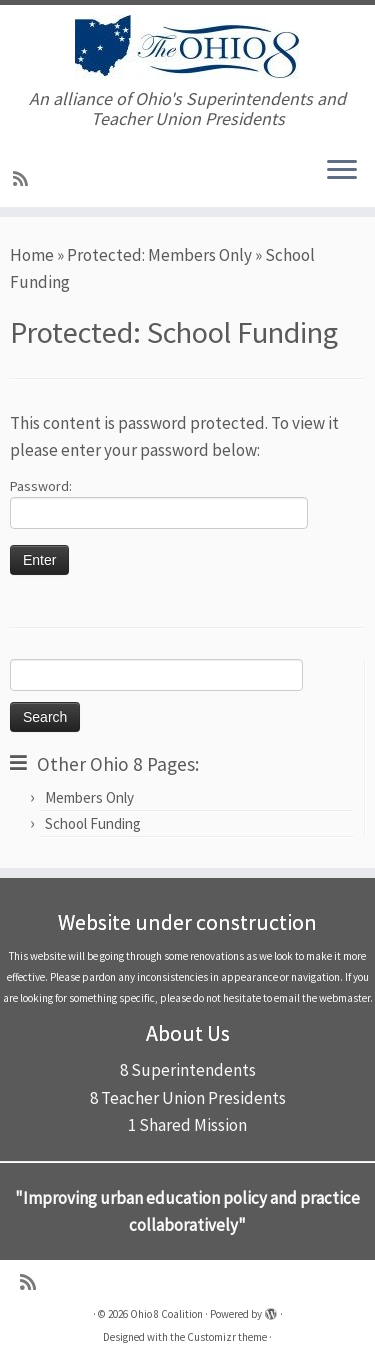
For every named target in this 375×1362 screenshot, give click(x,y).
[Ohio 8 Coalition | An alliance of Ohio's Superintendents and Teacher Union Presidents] (187, 47)
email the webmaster (322, 998)
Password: (159, 503)
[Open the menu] (342, 171)
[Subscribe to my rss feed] (23, 179)
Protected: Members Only (159, 255)
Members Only (89, 797)
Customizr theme (227, 1337)
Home (32, 255)
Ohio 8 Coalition (166, 1314)
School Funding (93, 823)
